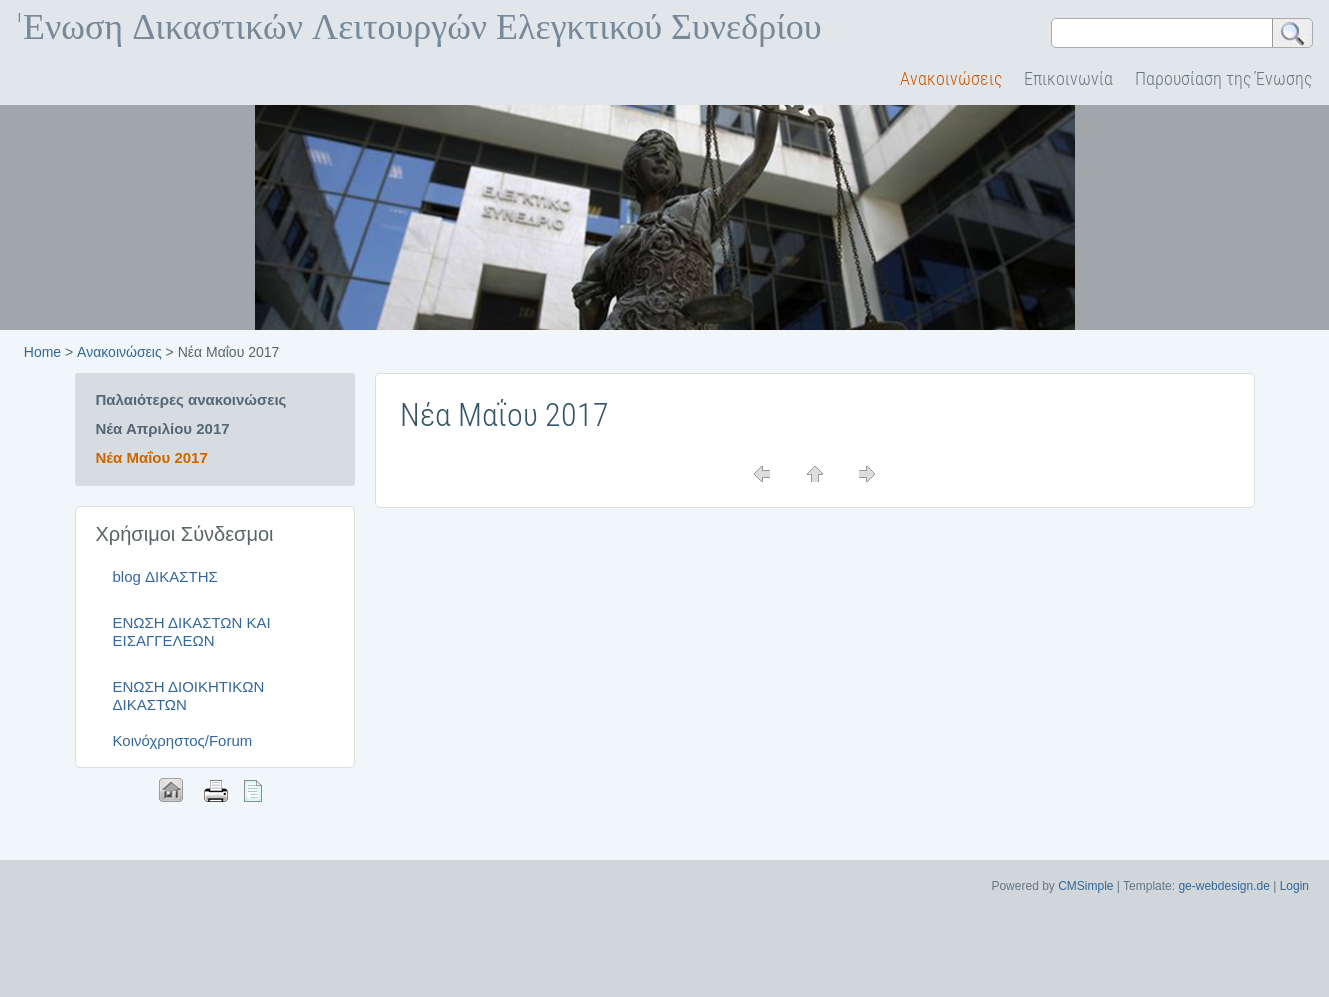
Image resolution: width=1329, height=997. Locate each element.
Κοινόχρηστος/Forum (183, 740)
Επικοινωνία (1068, 78)
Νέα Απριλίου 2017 (163, 428)
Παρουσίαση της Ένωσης (1223, 78)
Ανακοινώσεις (951, 78)
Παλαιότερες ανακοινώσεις (191, 399)
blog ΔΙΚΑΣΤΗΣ (165, 576)
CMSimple (1085, 886)
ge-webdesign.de (1223, 886)
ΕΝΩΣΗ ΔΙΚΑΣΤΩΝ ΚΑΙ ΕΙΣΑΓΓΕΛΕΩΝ (192, 631)
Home (42, 352)
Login (1294, 886)
